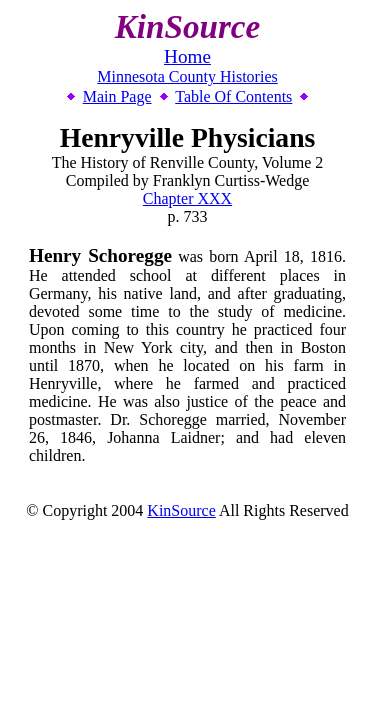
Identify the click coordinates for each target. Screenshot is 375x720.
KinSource (181, 510)
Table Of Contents (233, 96)
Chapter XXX (187, 198)
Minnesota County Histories (187, 76)
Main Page (117, 96)
